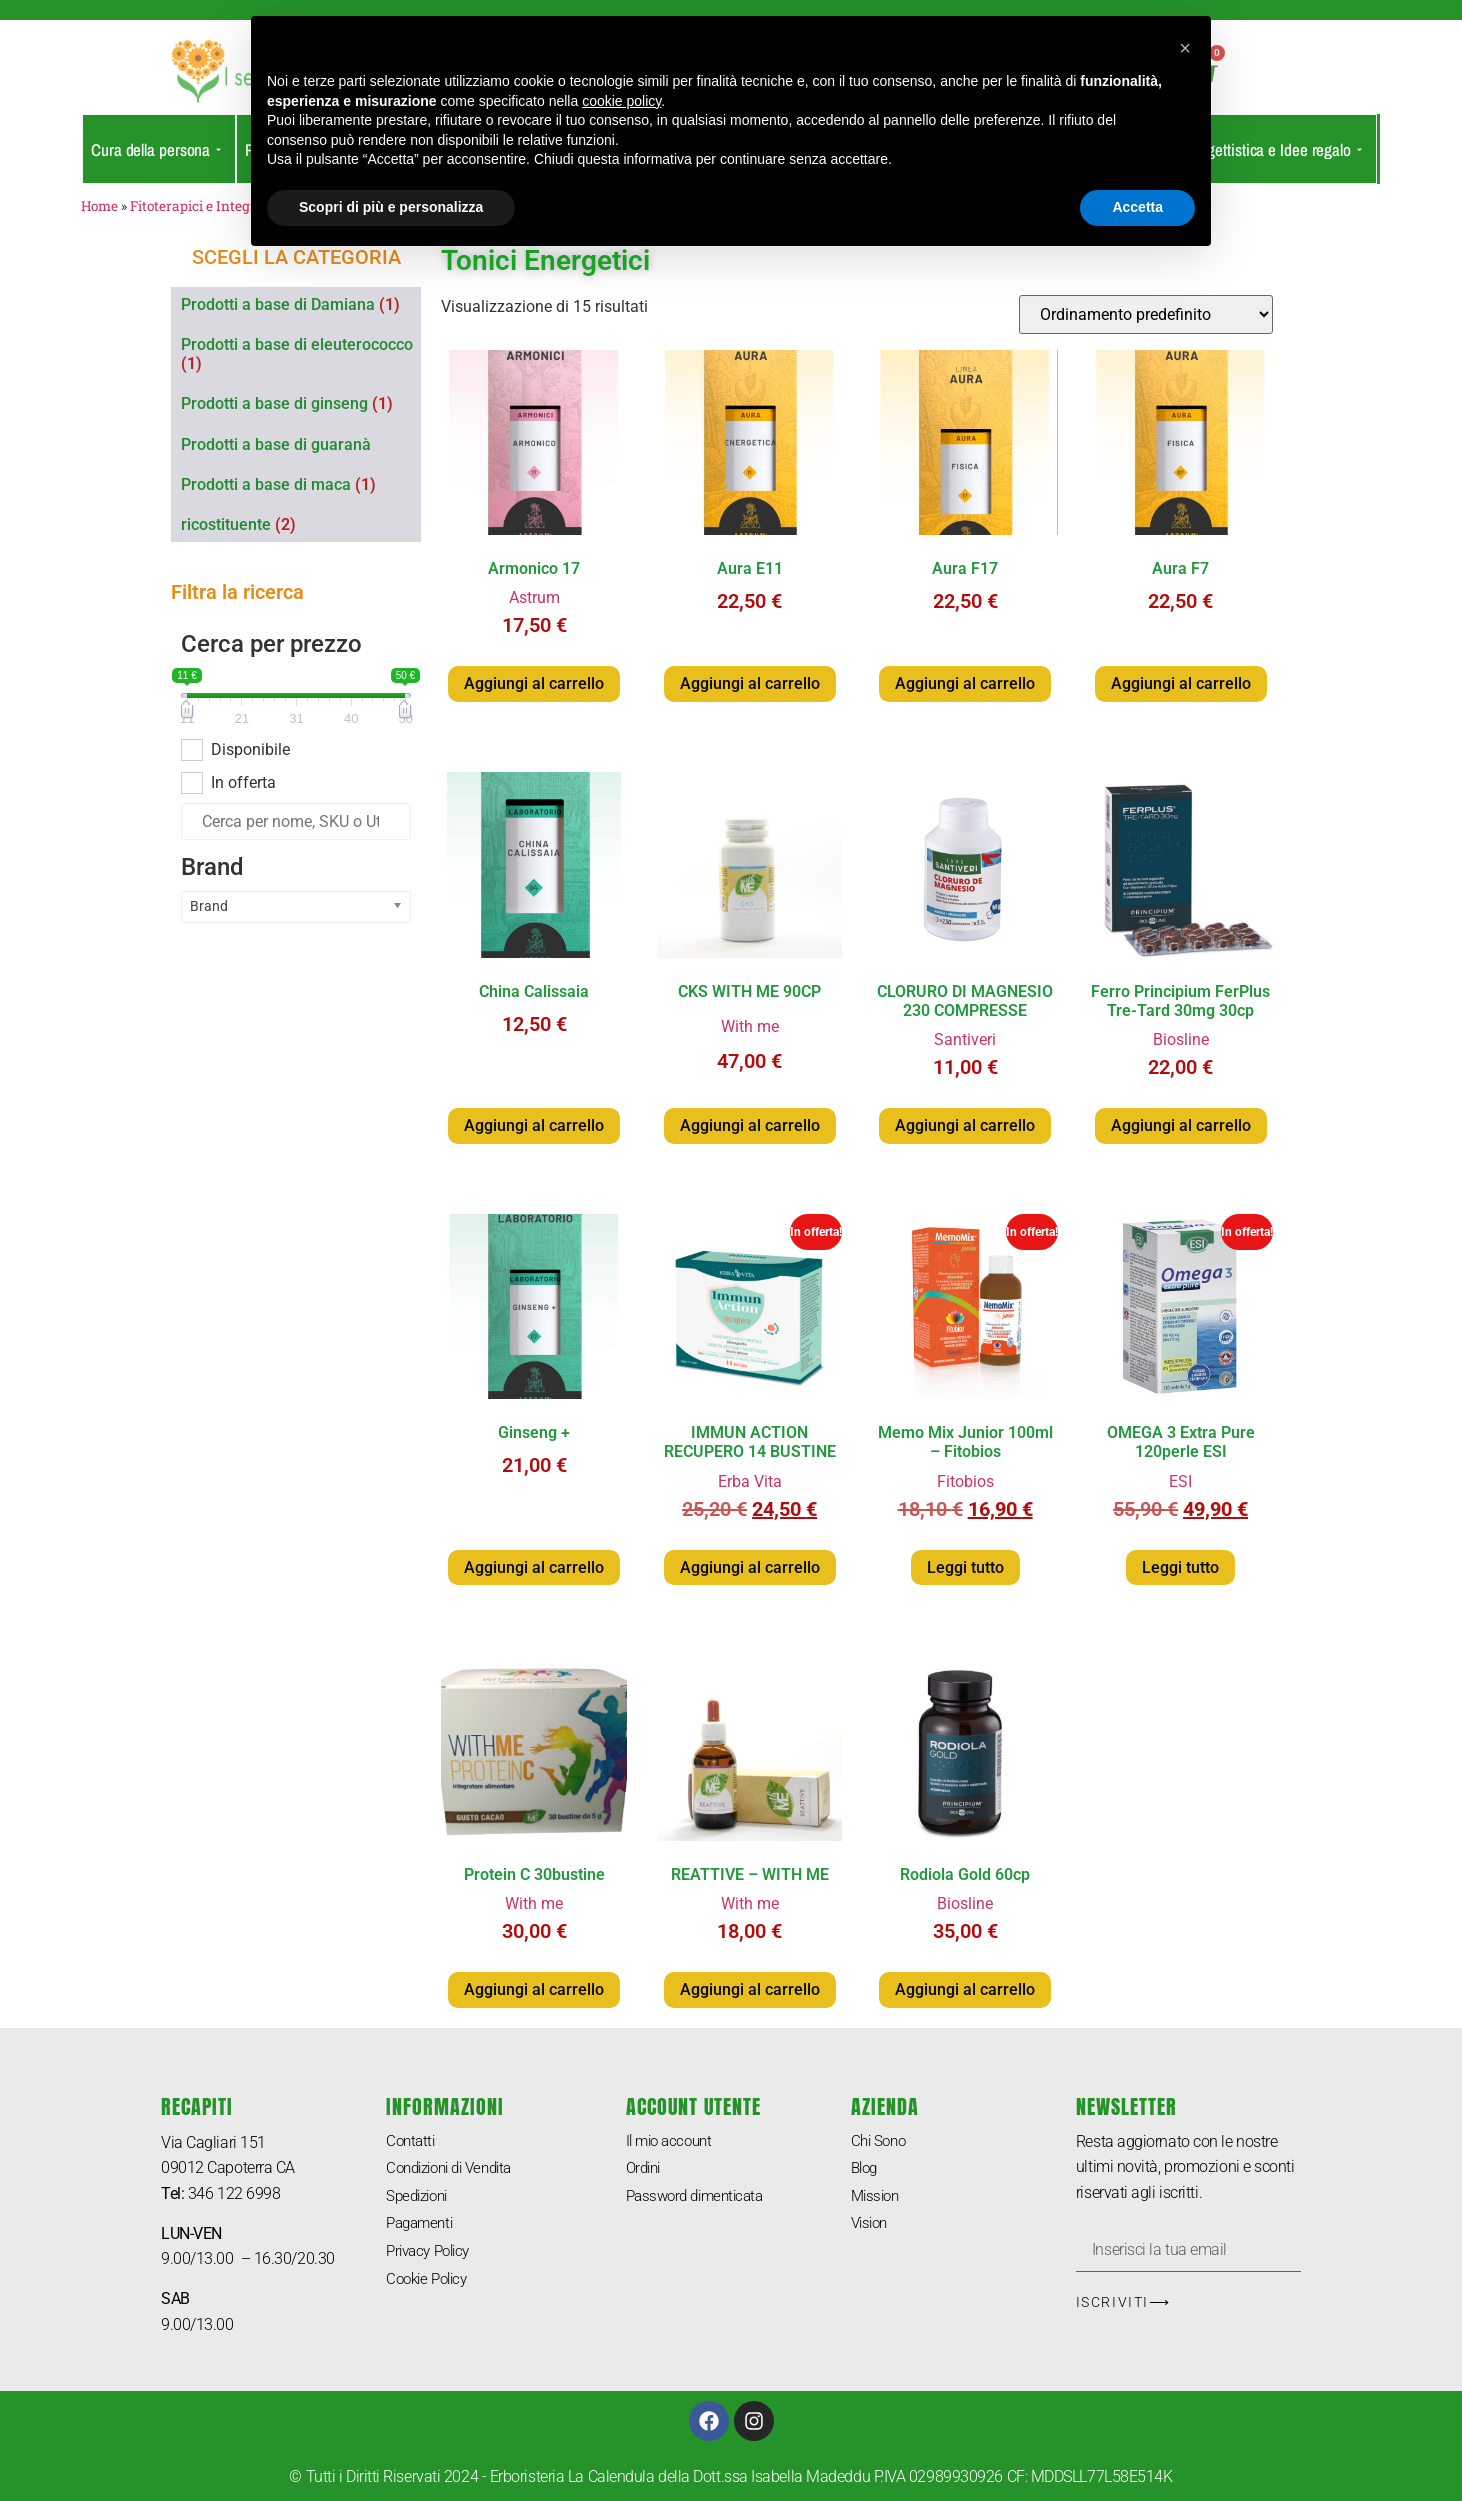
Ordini (645, 2169)
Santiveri (965, 1039)
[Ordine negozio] (1146, 314)
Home (99, 206)
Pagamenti (422, 2226)
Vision (871, 2226)
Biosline (1181, 1039)
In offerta (243, 783)
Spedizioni (420, 2198)
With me (750, 1026)
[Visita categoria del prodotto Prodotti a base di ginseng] (301, 403)
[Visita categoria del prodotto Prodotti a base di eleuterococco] (301, 354)
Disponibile (250, 750)
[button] (1185, 48)
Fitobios (965, 1481)
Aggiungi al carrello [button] (534, 683)
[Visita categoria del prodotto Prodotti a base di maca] (301, 484)
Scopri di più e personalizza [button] (391, 207)
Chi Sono (880, 2141)
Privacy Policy (432, 2255)
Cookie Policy (430, 2284)
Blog (866, 2169)
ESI (1180, 1481)
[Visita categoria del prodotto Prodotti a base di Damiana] (301, 304)
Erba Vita (750, 1481)
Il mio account (673, 2141)
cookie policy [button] (621, 101)
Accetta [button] (1137, 207)
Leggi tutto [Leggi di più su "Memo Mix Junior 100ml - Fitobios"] (965, 1567)
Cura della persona (156, 149)
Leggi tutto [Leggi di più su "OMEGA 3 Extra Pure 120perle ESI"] (1180, 1567)
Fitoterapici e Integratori (208, 206)
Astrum (534, 597)
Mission (877, 2198)
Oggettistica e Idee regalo (1275, 149)
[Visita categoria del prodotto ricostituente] (301, 524)
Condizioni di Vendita (456, 2169)
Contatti (412, 2141)
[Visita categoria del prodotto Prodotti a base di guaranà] (301, 444)
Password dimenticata (700, 2198)
